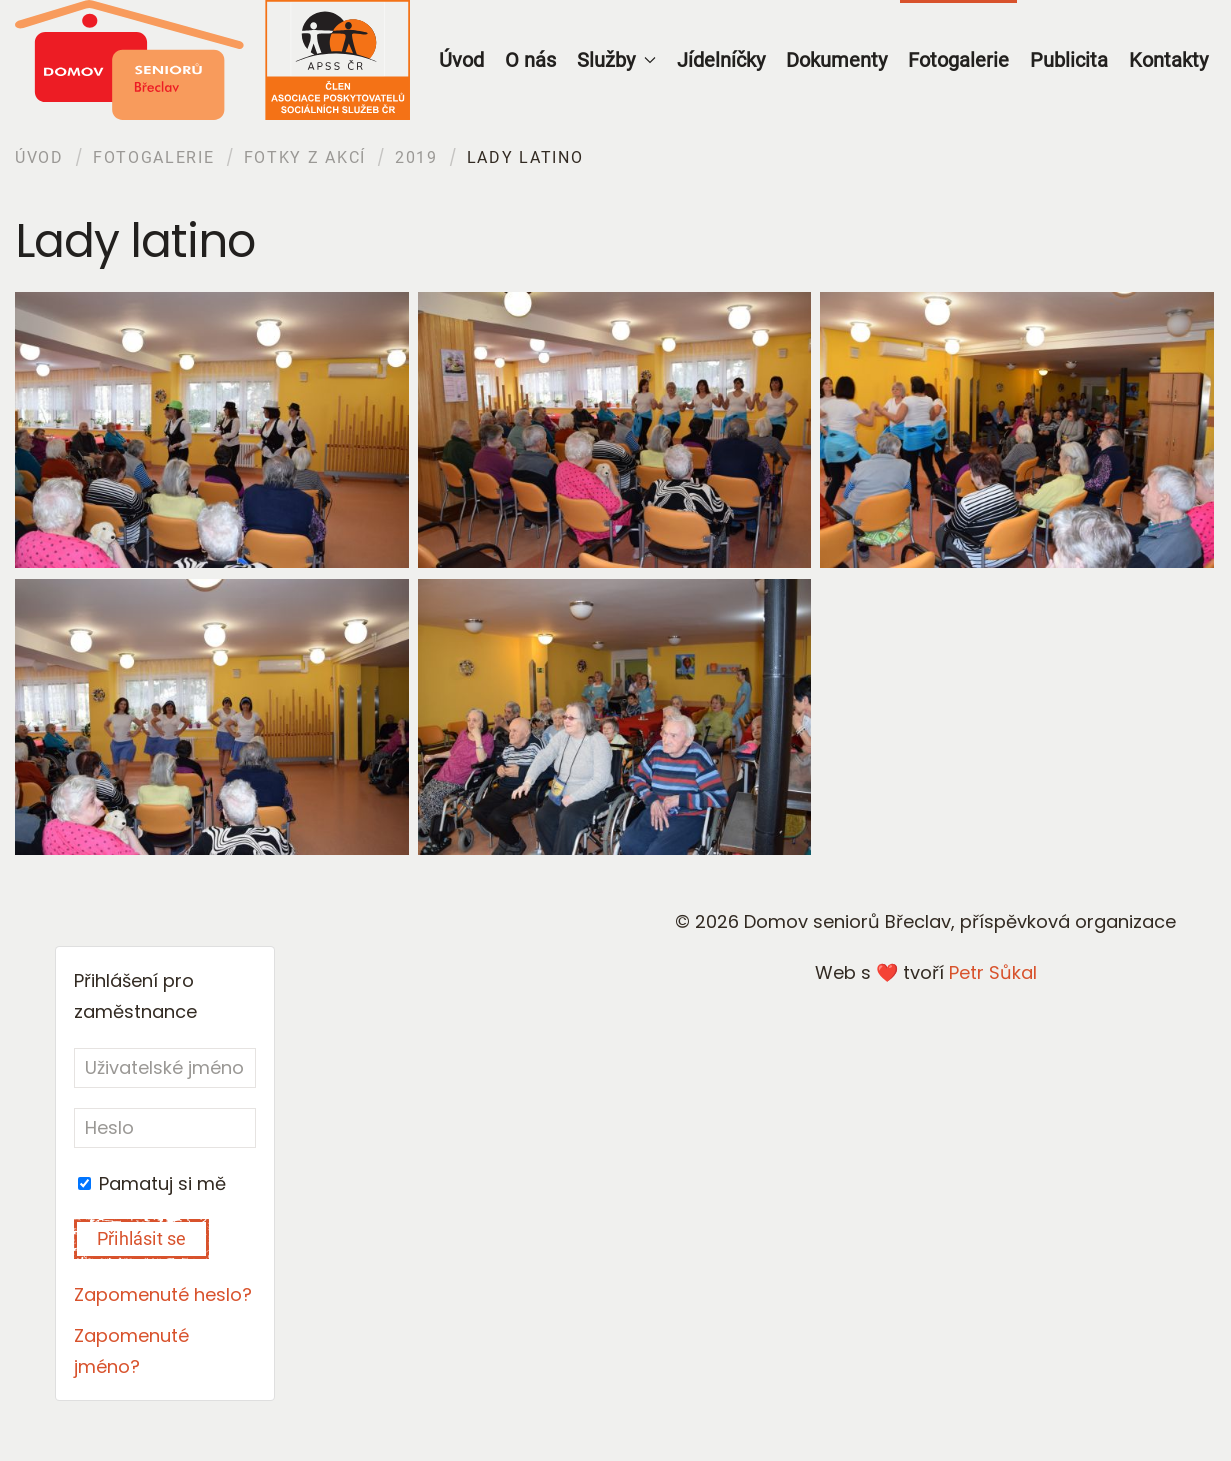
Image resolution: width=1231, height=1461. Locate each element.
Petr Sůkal (993, 972)
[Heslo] (165, 1128)
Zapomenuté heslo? (163, 1294)
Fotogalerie (958, 60)
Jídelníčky (721, 60)
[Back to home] (212, 60)
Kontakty (1168, 60)
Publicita (1069, 60)
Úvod (461, 60)
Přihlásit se (141, 1238)
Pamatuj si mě (152, 1183)
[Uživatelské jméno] (165, 1068)
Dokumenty (836, 60)
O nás (530, 60)
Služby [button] (616, 60)
